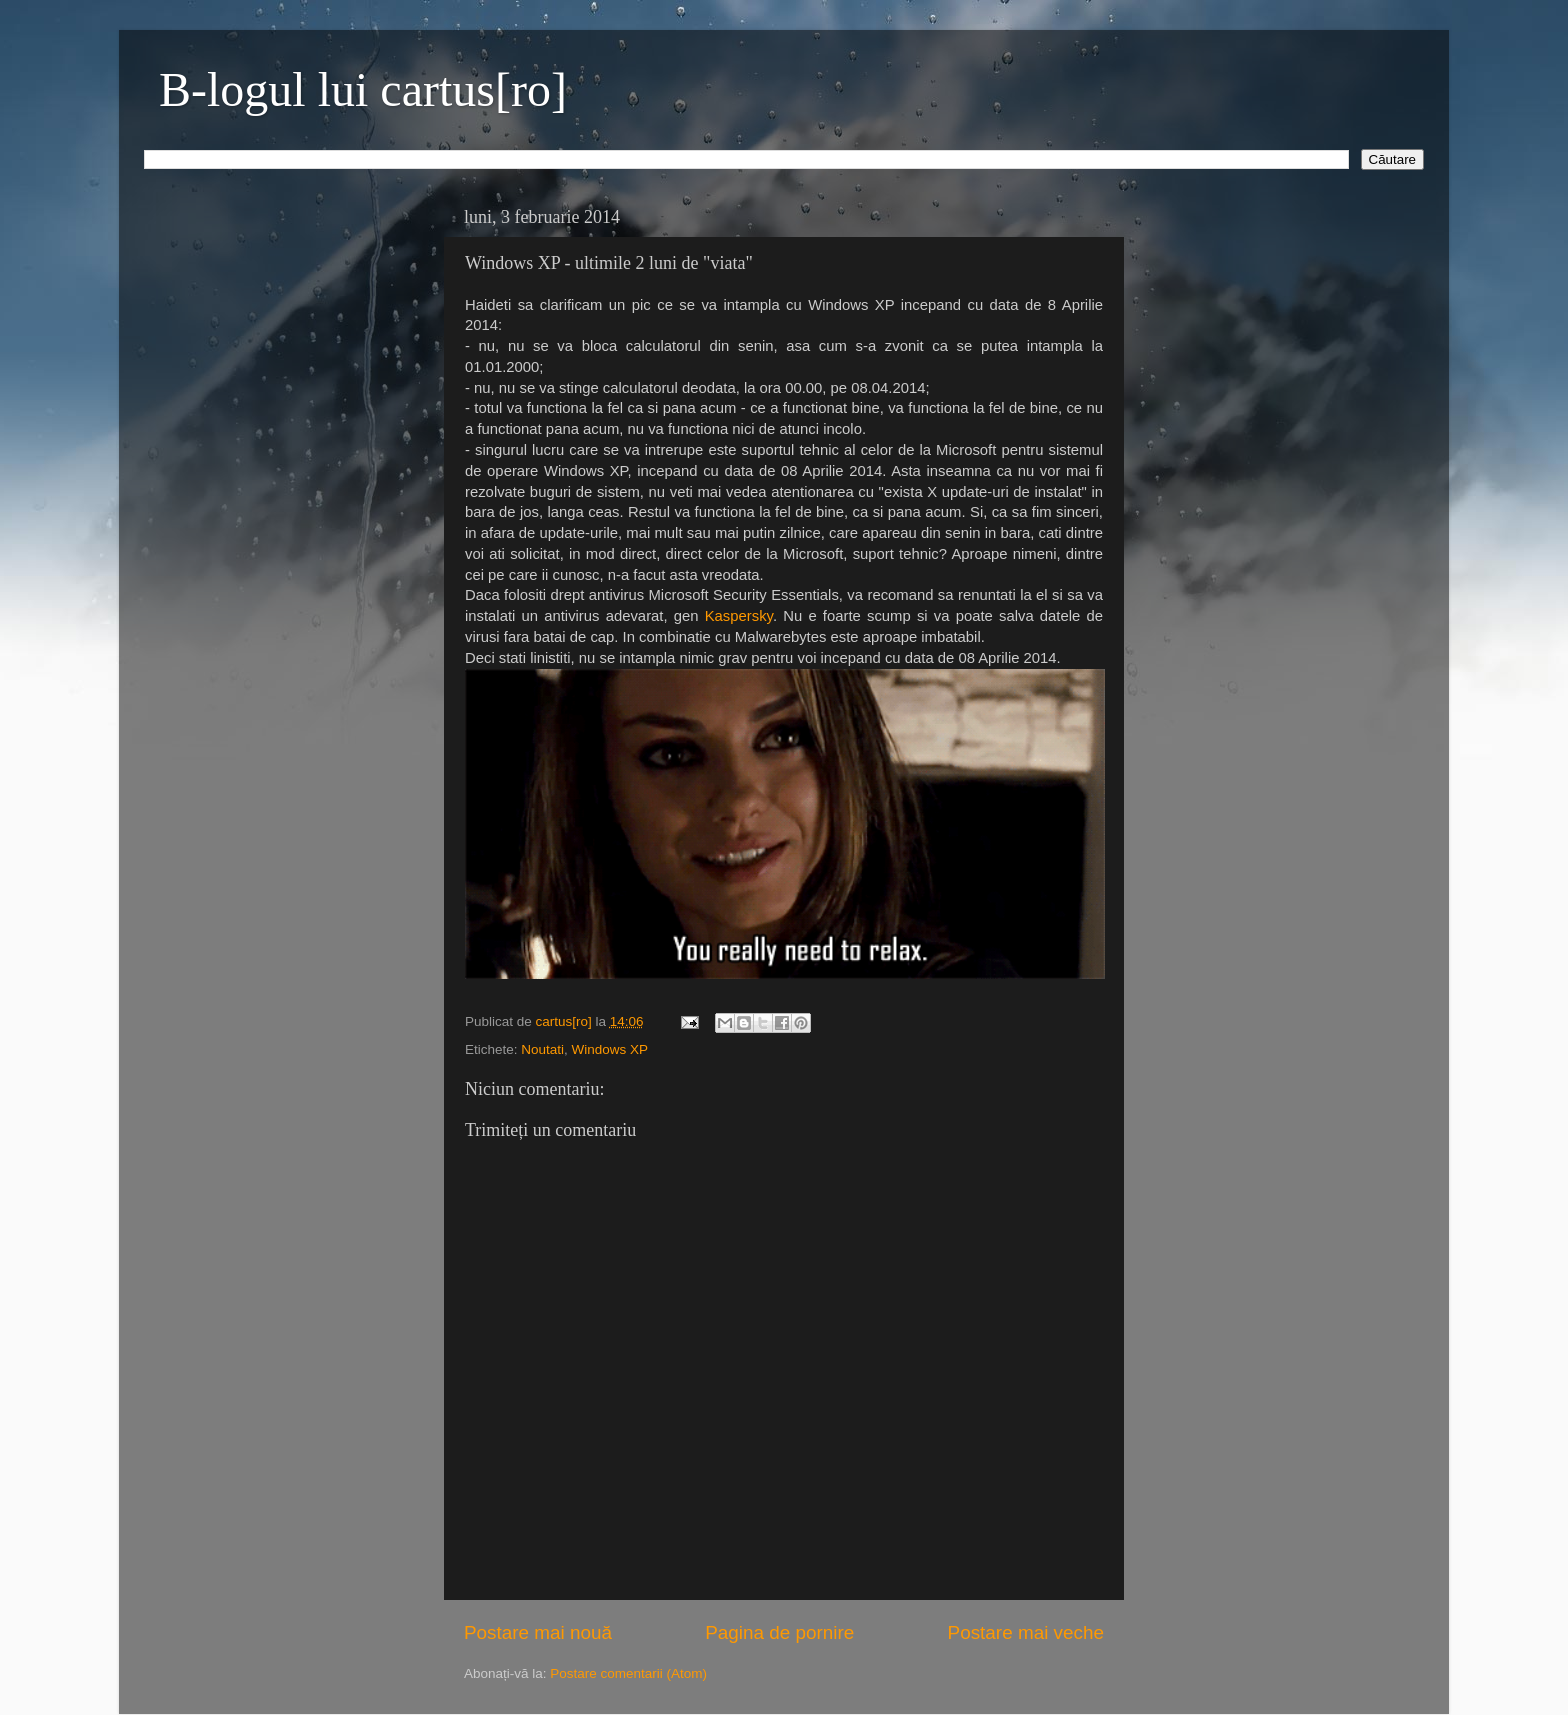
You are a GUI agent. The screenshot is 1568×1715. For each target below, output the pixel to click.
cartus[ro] (566, 1021)
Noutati (542, 1049)
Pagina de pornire (779, 1632)
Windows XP (610, 1049)
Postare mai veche (1026, 1632)
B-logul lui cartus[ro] (363, 89)
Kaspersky (739, 616)
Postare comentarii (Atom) (628, 1673)
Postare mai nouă (538, 1632)
